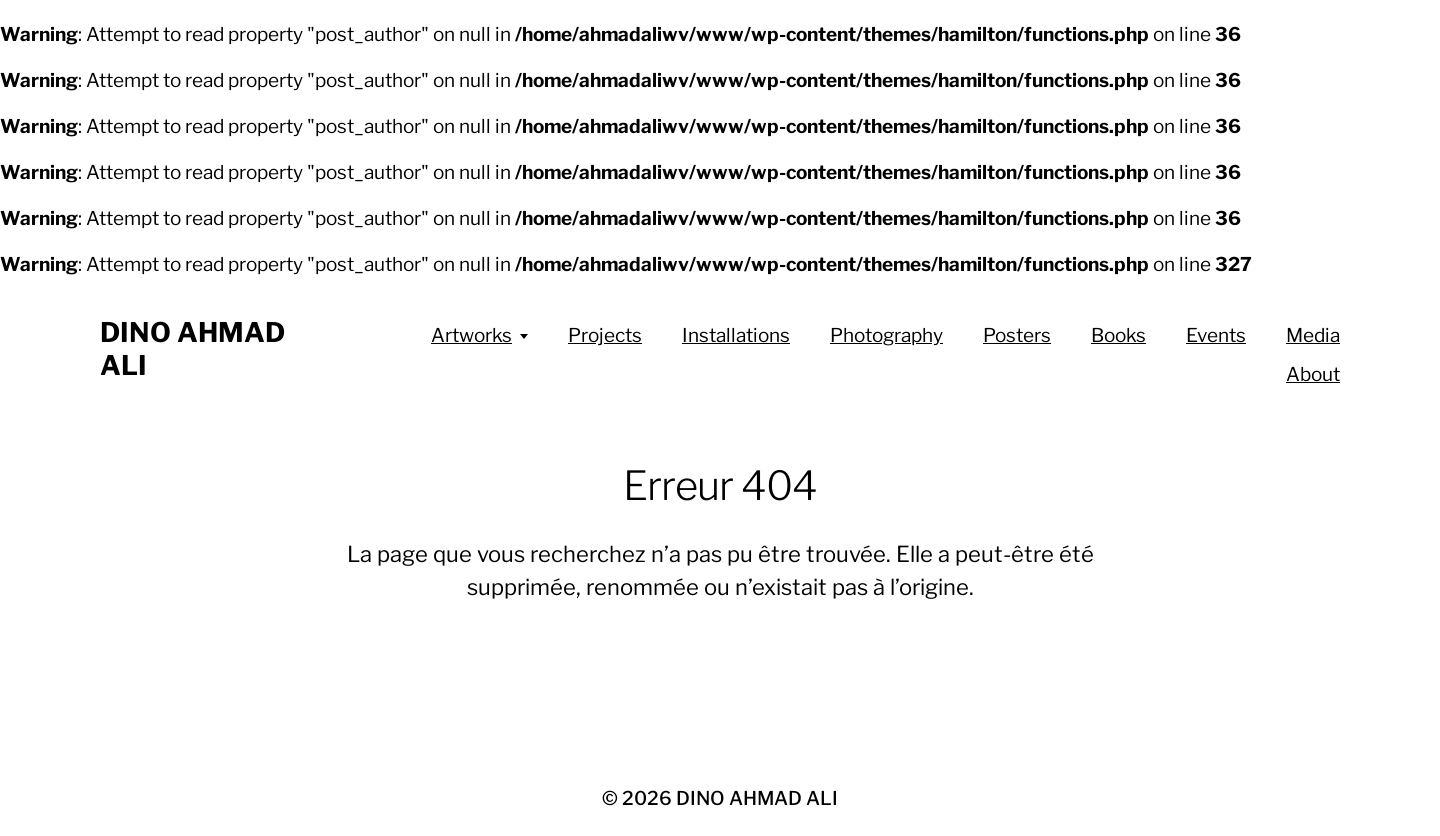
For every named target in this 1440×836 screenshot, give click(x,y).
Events (1216, 335)
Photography (886, 335)
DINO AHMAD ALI (757, 798)
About (1313, 374)
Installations (736, 335)
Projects (605, 335)
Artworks (471, 335)
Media (1313, 335)
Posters (1017, 335)
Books (1118, 335)
